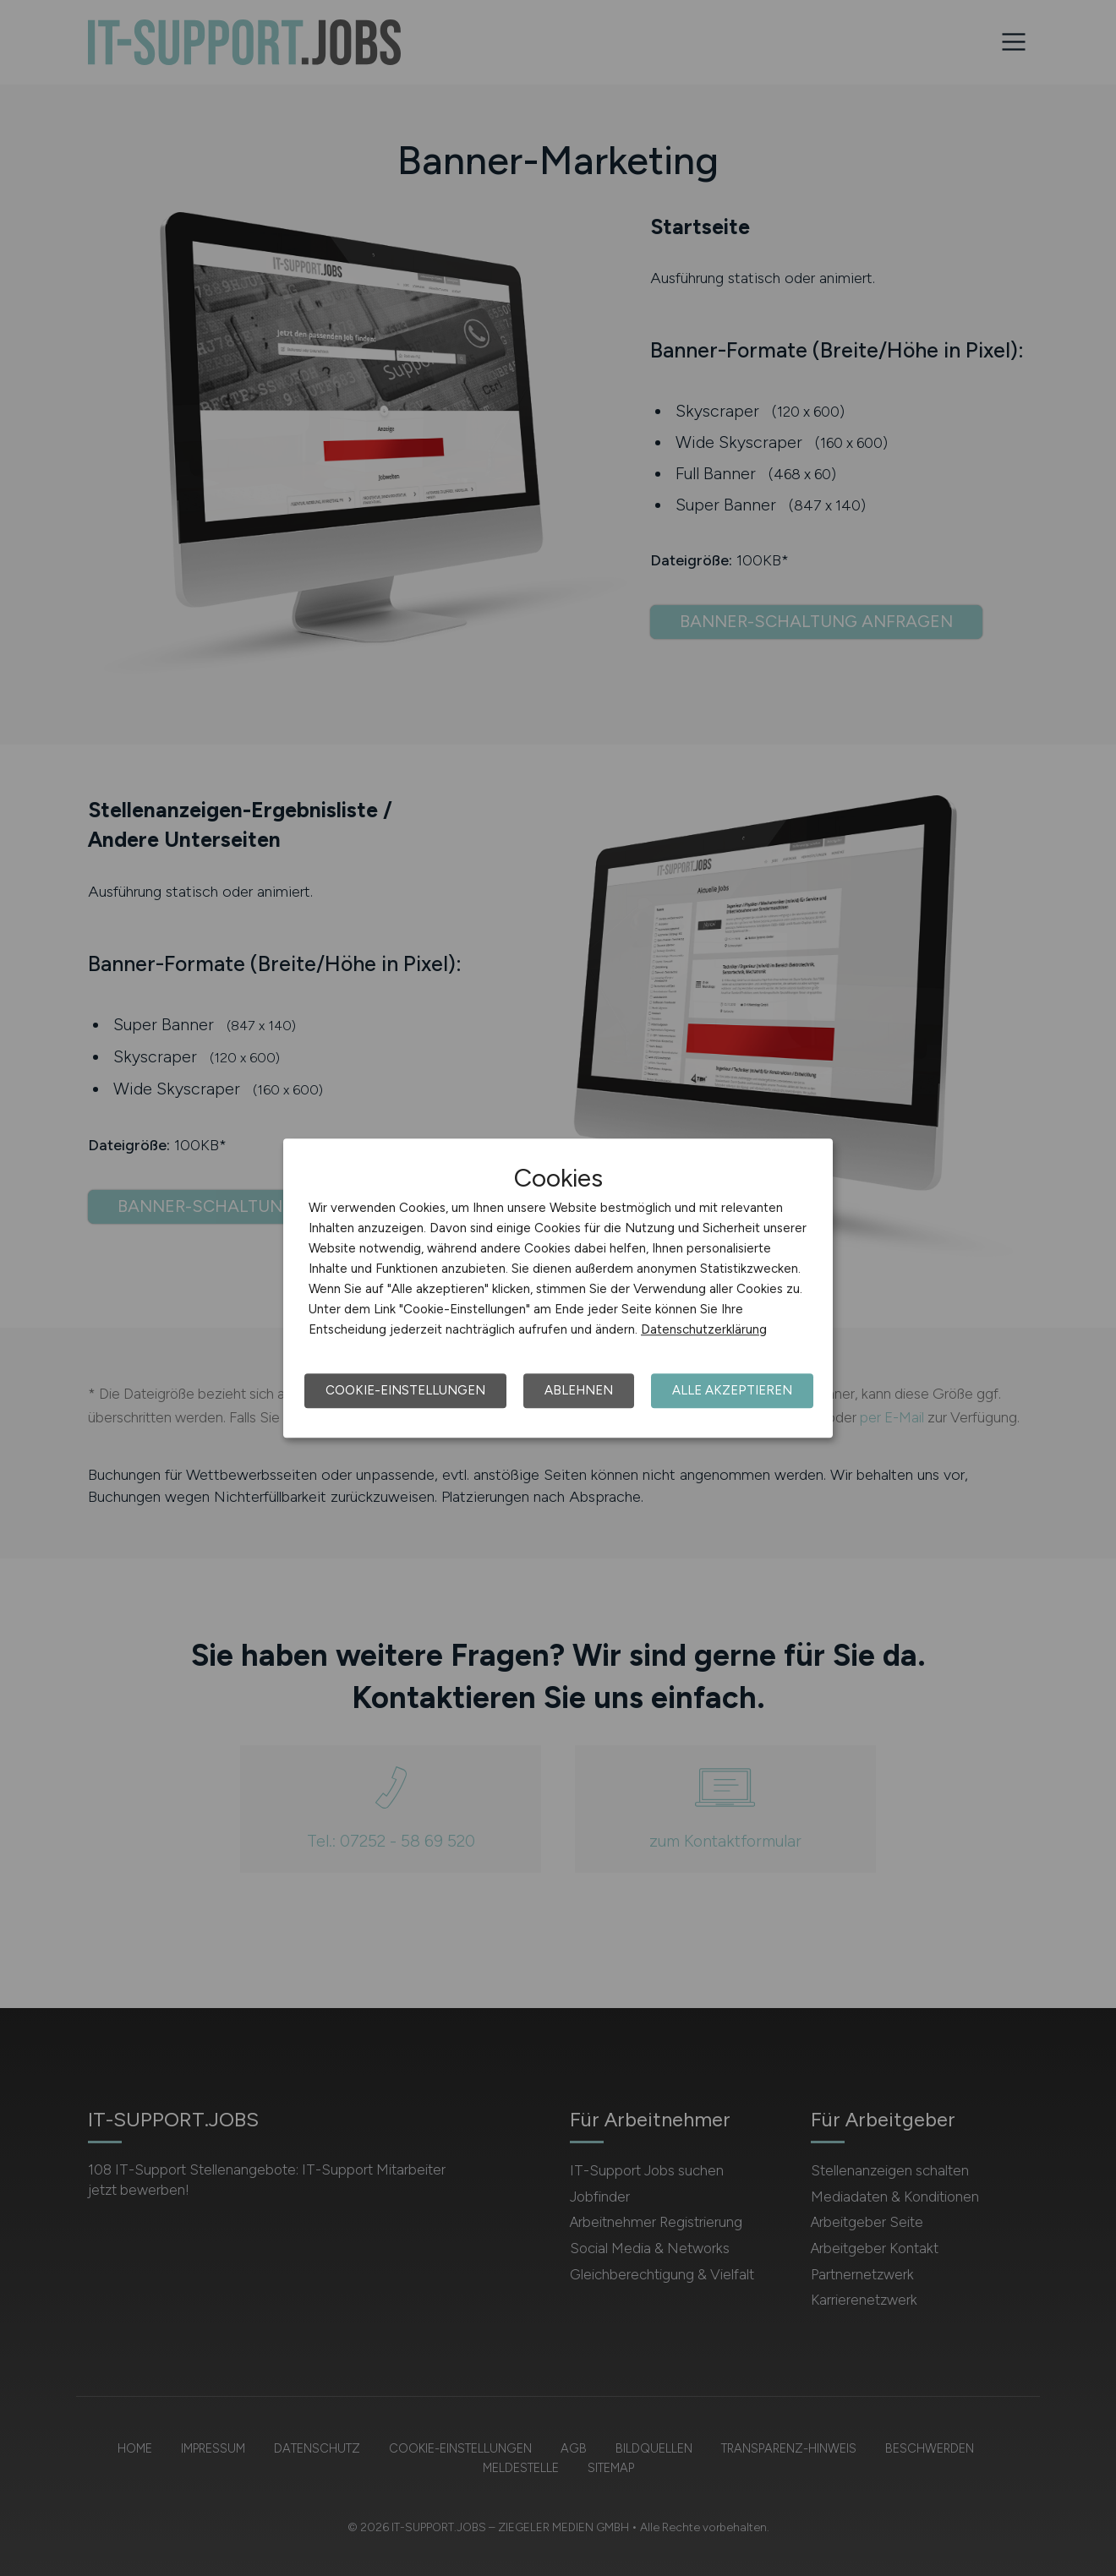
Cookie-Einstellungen (405, 1390)
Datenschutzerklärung (704, 1329)
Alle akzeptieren (732, 1390)
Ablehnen (578, 1390)
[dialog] (558, 1288)
